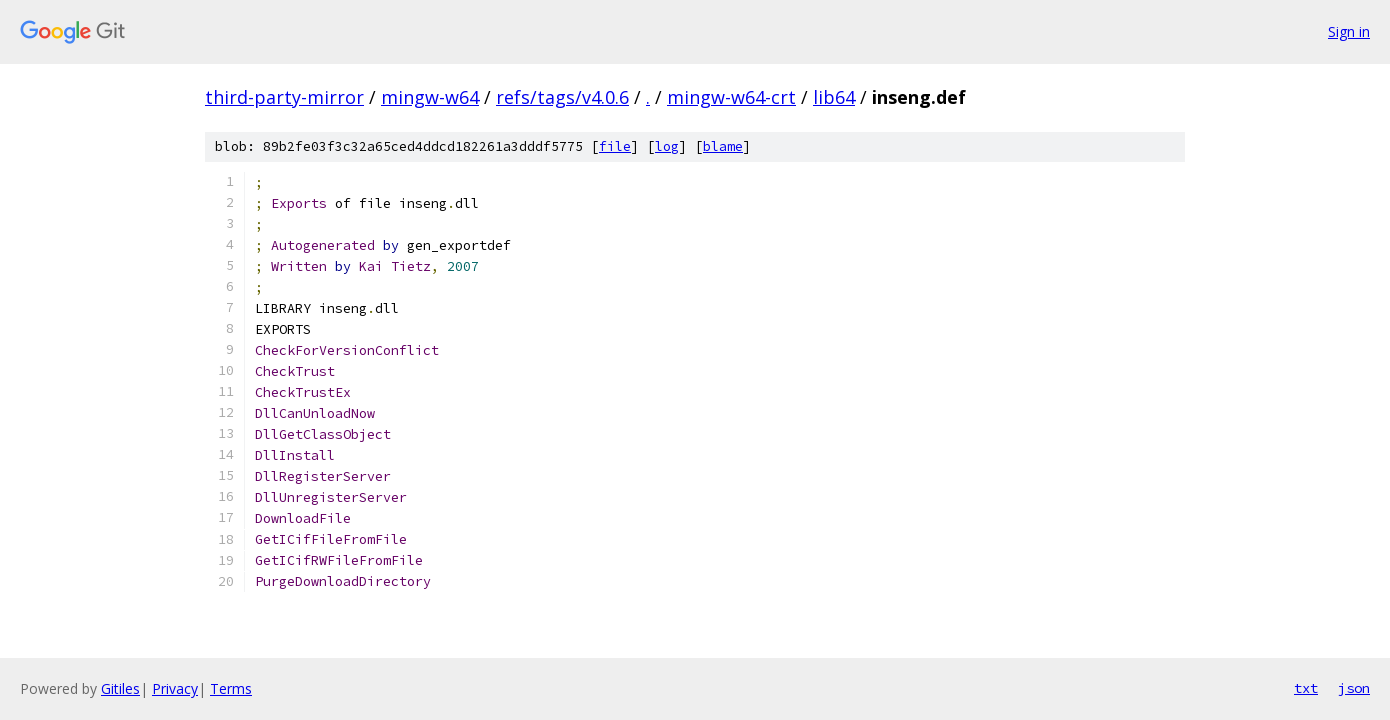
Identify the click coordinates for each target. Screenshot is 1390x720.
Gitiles (120, 688)
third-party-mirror (284, 97)
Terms (231, 688)
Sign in (1349, 31)
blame (723, 146)
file (615, 146)
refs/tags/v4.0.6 (562, 97)
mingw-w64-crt (731, 97)
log (667, 146)
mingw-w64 (430, 97)
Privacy (175, 688)
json (1354, 688)
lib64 (834, 97)
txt (1306, 688)
